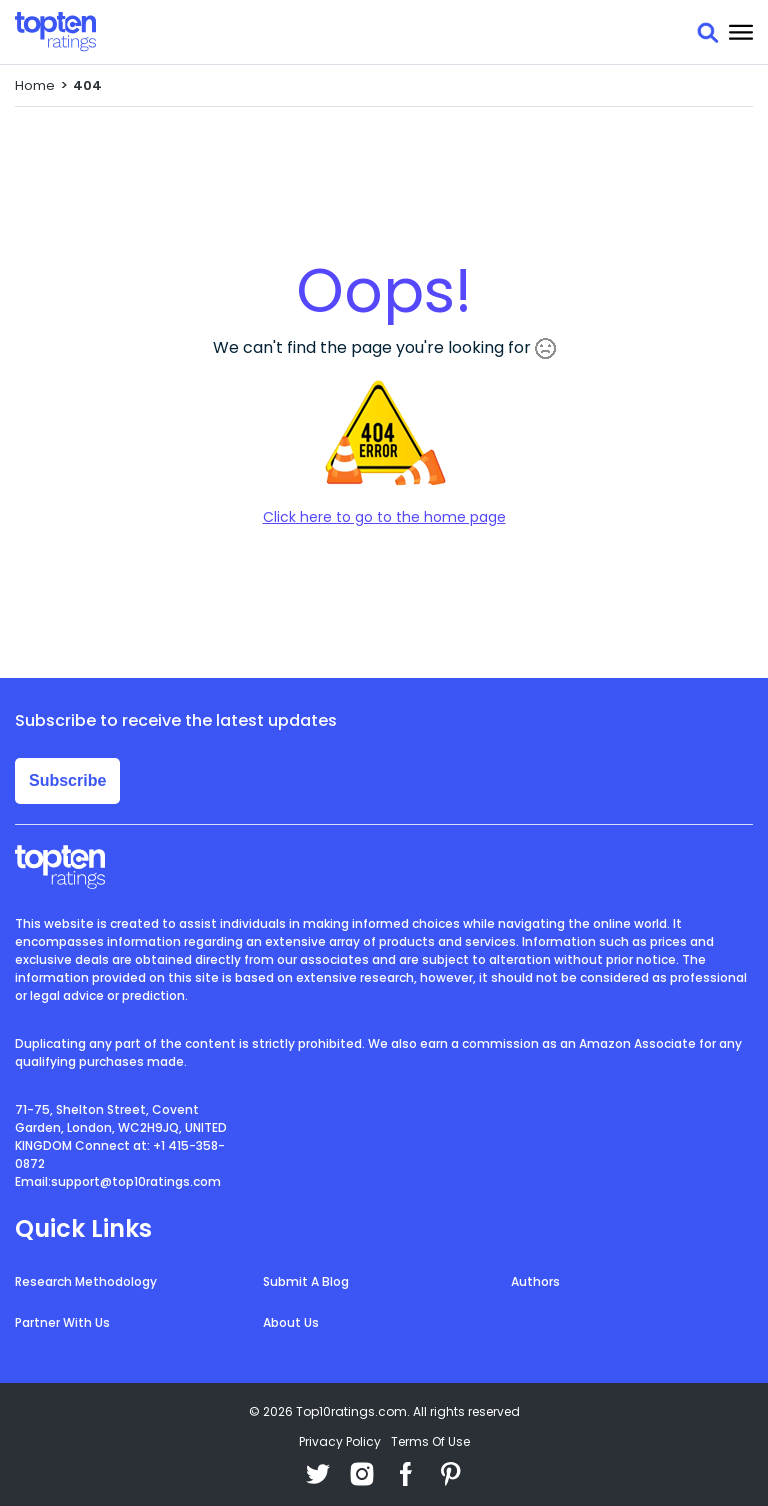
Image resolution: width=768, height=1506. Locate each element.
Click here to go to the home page (384, 517)
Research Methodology (86, 1281)
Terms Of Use (430, 1441)
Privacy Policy (340, 1441)
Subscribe (67, 780)
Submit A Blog (306, 1281)
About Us (291, 1322)
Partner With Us (62, 1322)
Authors (535, 1281)
